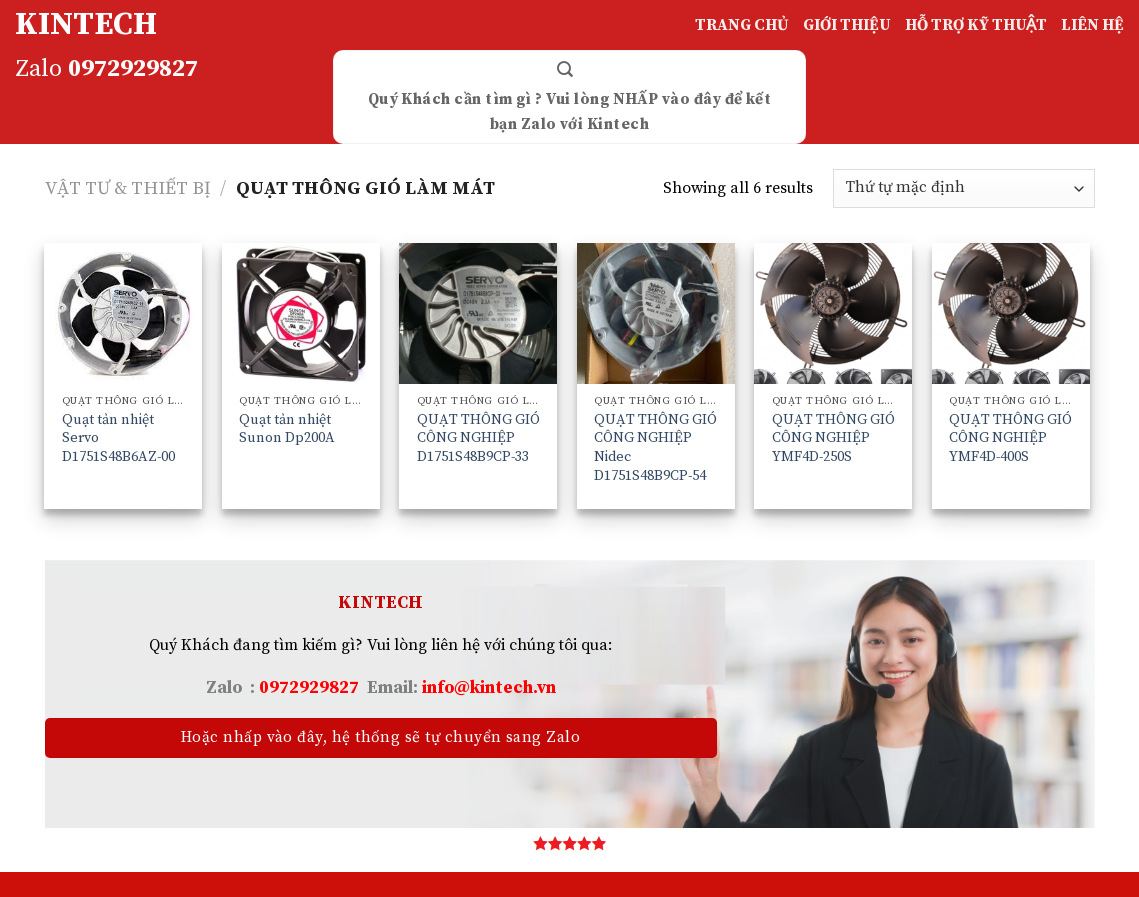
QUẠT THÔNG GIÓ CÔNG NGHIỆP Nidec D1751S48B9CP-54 (655, 448)
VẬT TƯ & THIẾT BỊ (128, 188)
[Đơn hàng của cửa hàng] (963, 188)
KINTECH (86, 25)
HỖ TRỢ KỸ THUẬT (976, 25)
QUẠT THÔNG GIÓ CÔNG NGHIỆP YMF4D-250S (833, 438)
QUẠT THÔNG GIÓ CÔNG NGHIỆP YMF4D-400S (1010, 438)
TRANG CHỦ (742, 25)
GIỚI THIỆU (847, 25)
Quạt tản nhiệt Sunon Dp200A (287, 429)
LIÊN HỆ (1092, 25)
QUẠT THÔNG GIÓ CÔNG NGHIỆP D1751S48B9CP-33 (478, 438)
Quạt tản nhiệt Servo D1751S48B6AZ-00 (118, 438)
